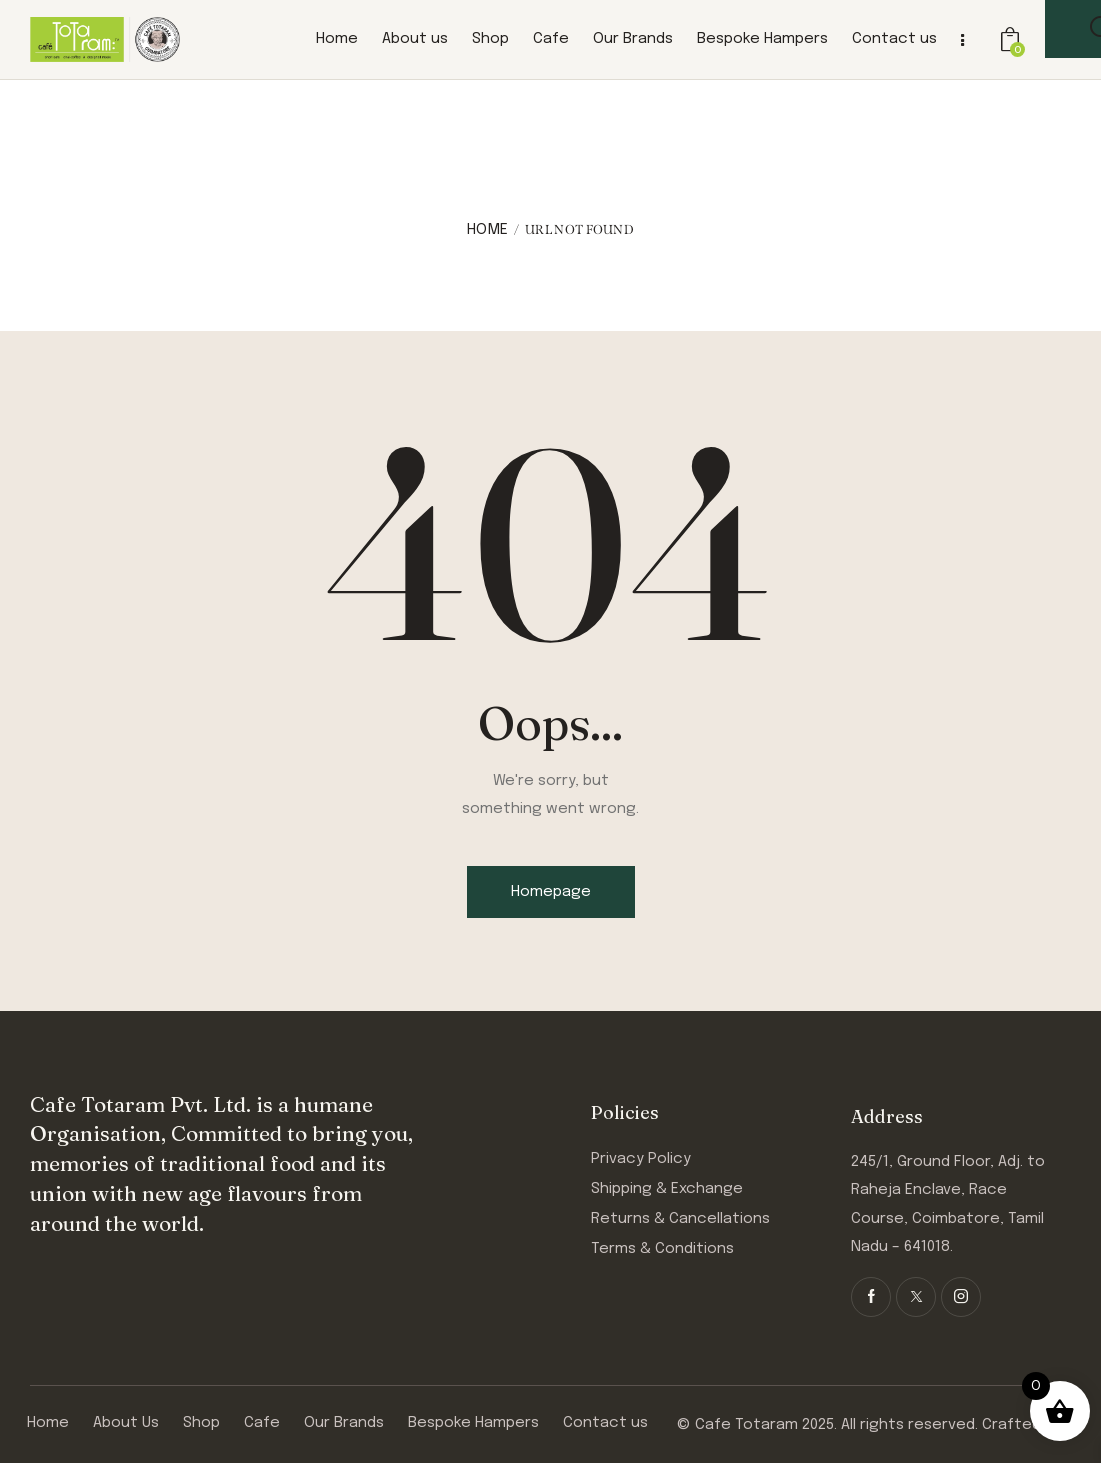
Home (487, 230)
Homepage (551, 892)
